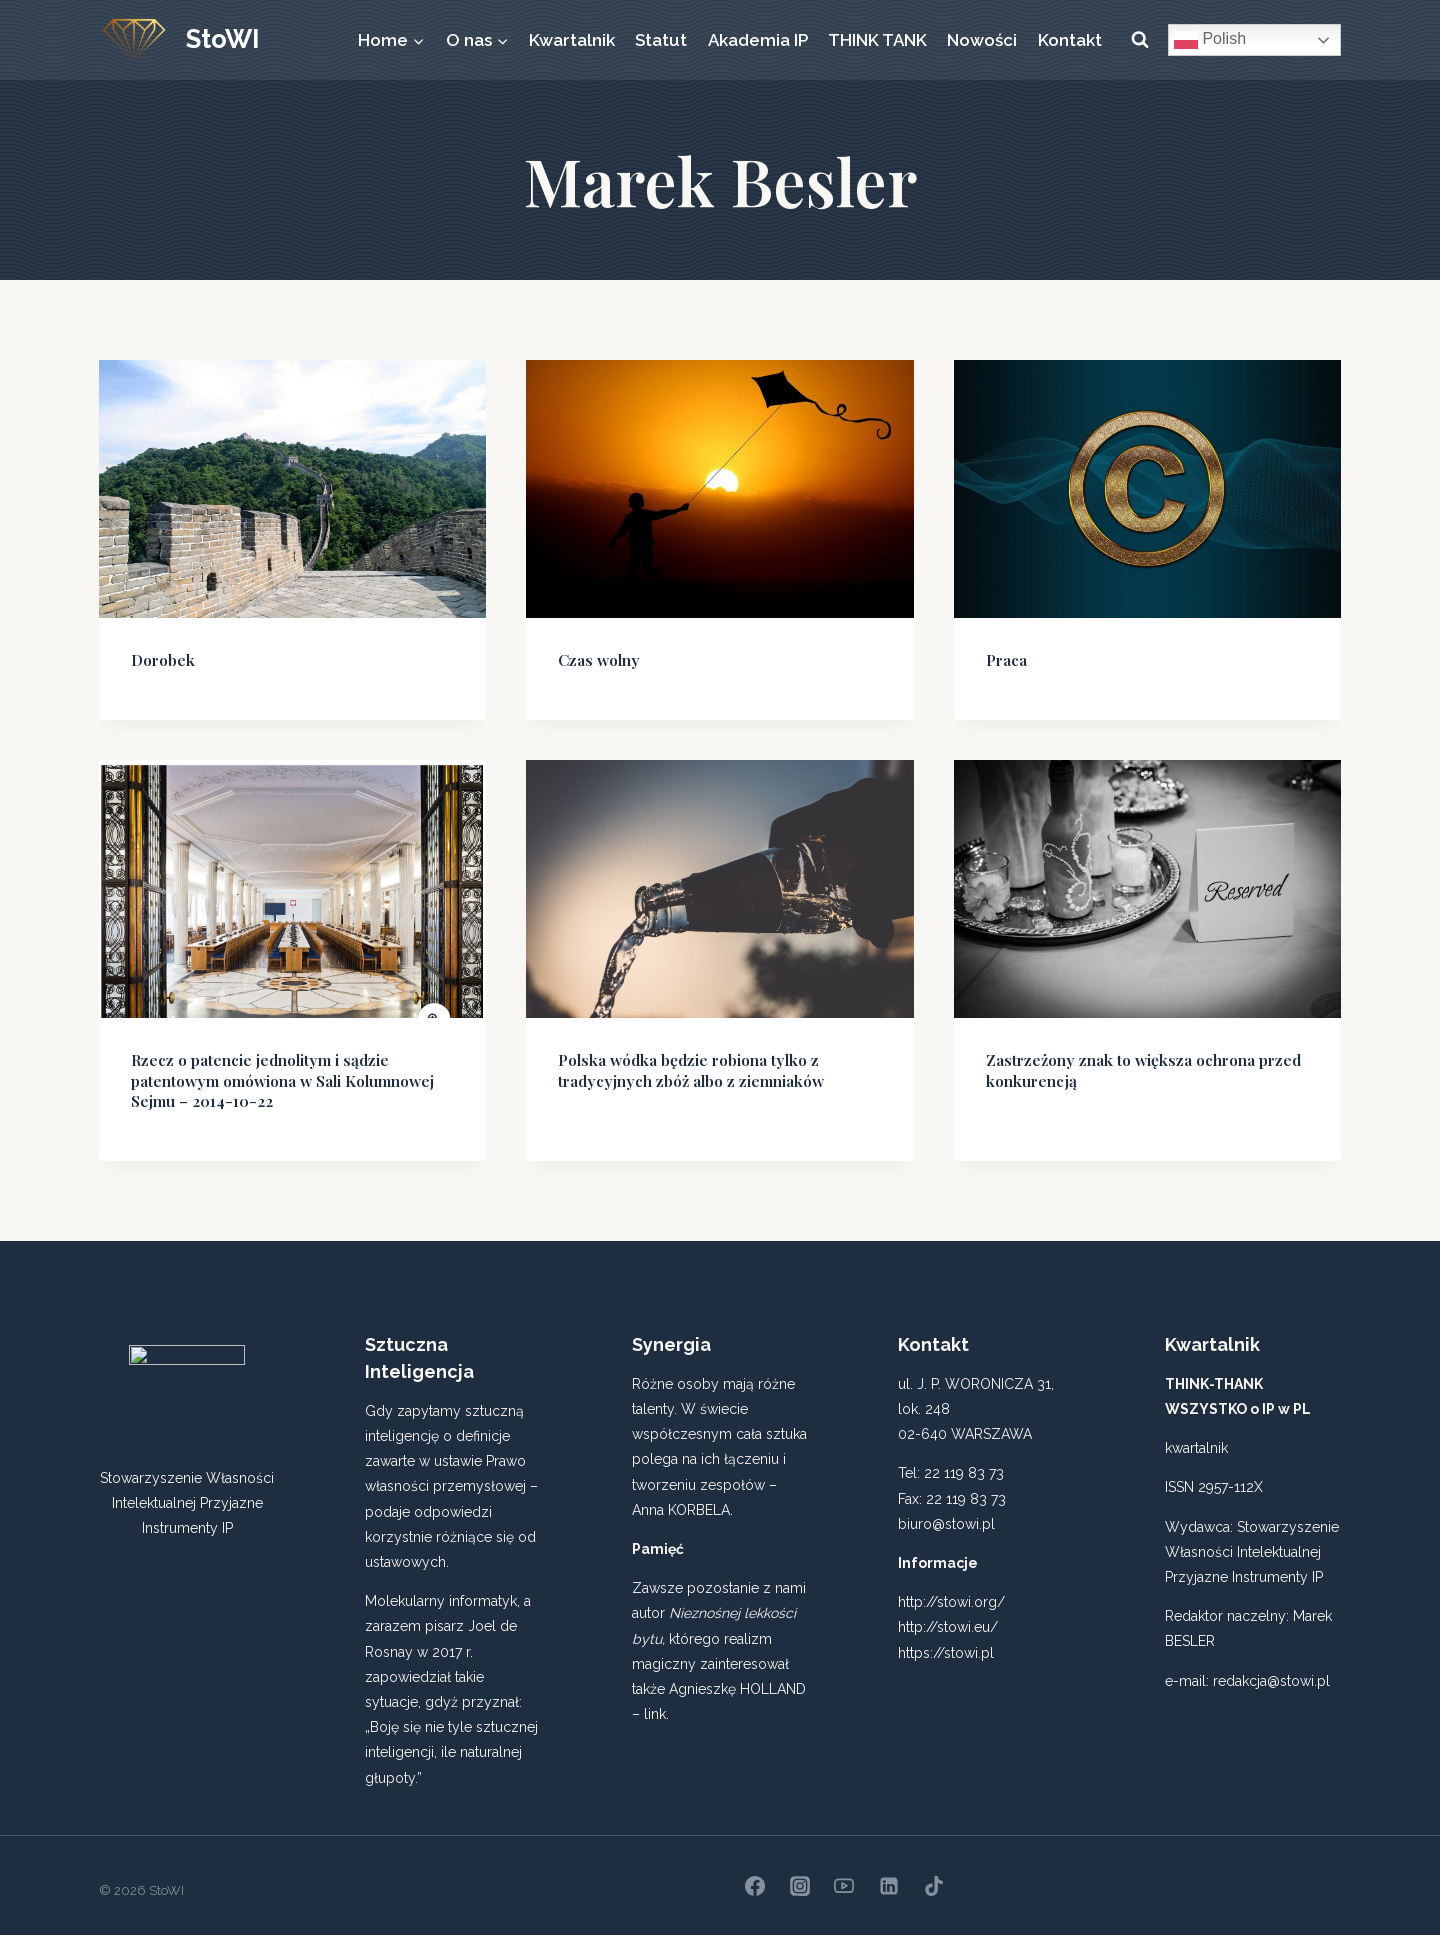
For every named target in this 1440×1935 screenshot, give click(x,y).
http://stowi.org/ (951, 1593)
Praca (1005, 658)
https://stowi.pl (946, 1643)
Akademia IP (758, 40)
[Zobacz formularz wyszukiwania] (1140, 40)
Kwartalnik (572, 40)
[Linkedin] (889, 1876)
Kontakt (1070, 40)
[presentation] (292, 489)
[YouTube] (844, 1876)
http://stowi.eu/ (948, 1618)
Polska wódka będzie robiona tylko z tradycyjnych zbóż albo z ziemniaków (680, 1065)
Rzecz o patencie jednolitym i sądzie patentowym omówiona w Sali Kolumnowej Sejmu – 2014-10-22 (291, 1074)
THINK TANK (877, 40)
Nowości (982, 40)
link (655, 1704)
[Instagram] (800, 1876)
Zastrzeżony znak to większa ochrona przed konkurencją (1131, 1065)
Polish (1210, 40)
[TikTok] (934, 1876)
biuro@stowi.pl (946, 1514)
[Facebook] (755, 1876)
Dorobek (160, 658)
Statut (661, 40)
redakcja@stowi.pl (1271, 1671)
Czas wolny (595, 658)
